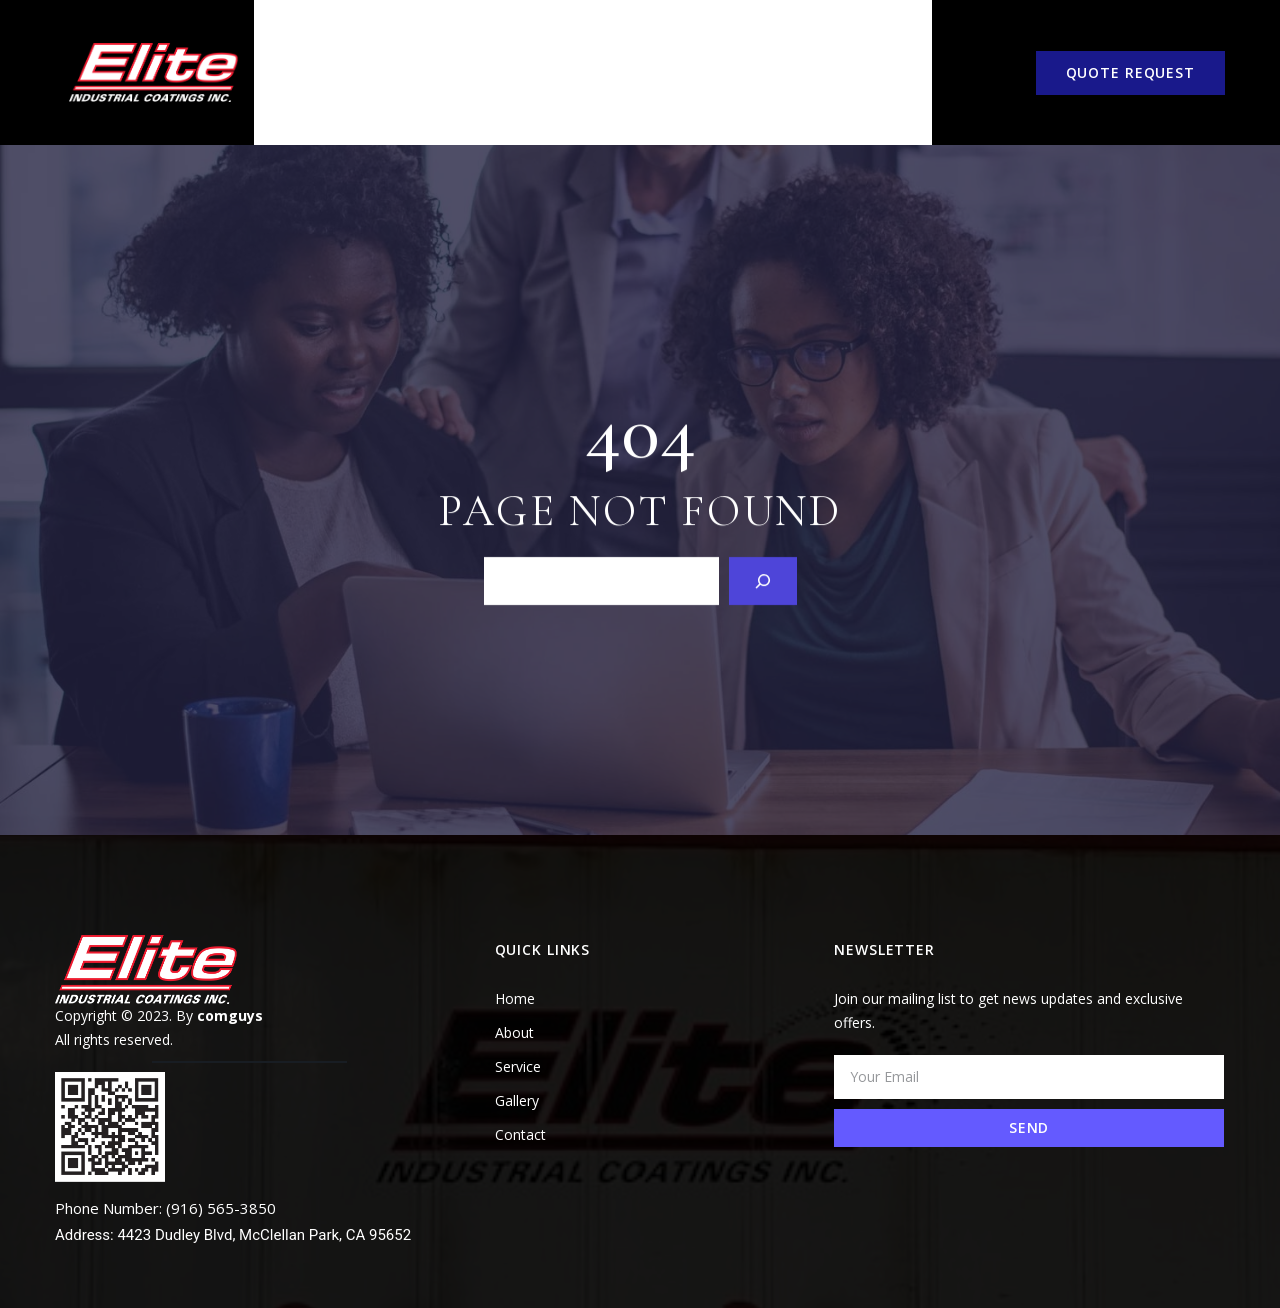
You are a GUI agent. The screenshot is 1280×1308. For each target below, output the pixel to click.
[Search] (763, 540)
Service (493, 52)
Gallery (735, 52)
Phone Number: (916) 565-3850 (165, 1168)
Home (287, 52)
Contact (854, 52)
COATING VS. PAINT (611, 52)
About (385, 52)
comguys (230, 975)
